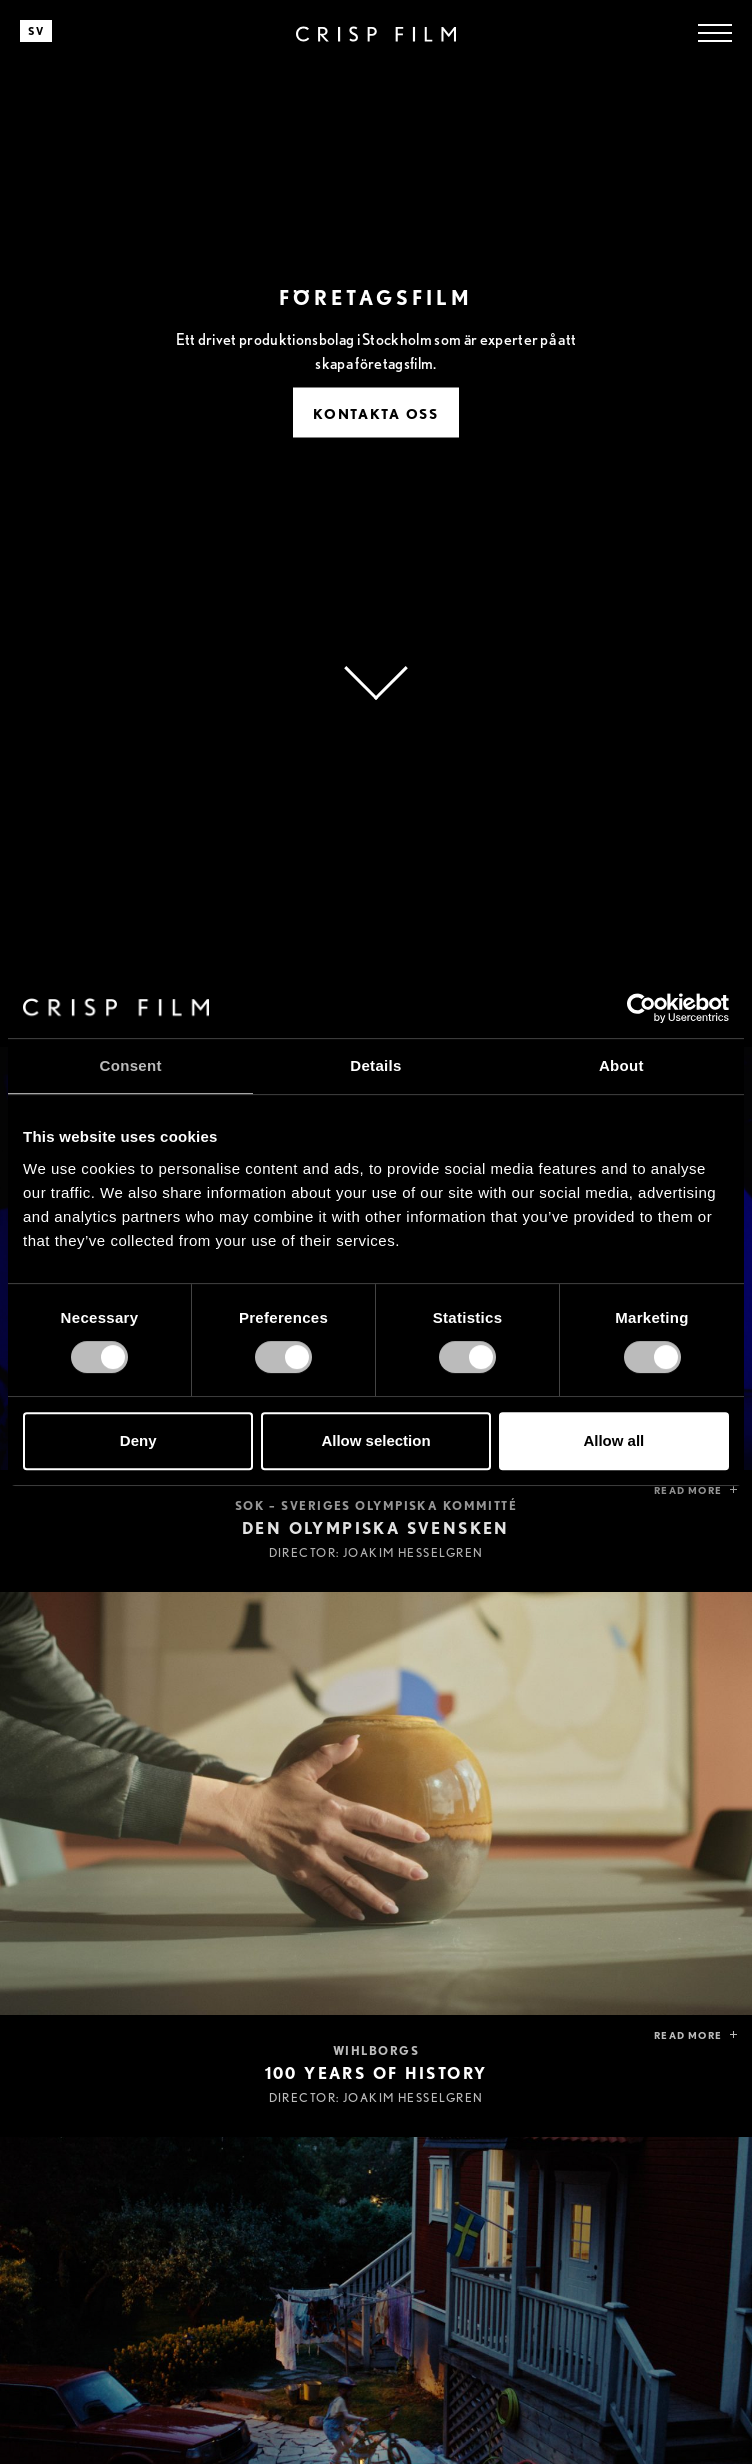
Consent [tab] (131, 1065)
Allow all (613, 1440)
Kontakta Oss (375, 414)
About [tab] (621, 1065)
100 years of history (376, 2073)
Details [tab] (375, 1065)
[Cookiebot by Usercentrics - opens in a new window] (641, 1008)
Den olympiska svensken (376, 1528)
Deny (138, 1440)
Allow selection (375, 1440)
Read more (688, 1490)
